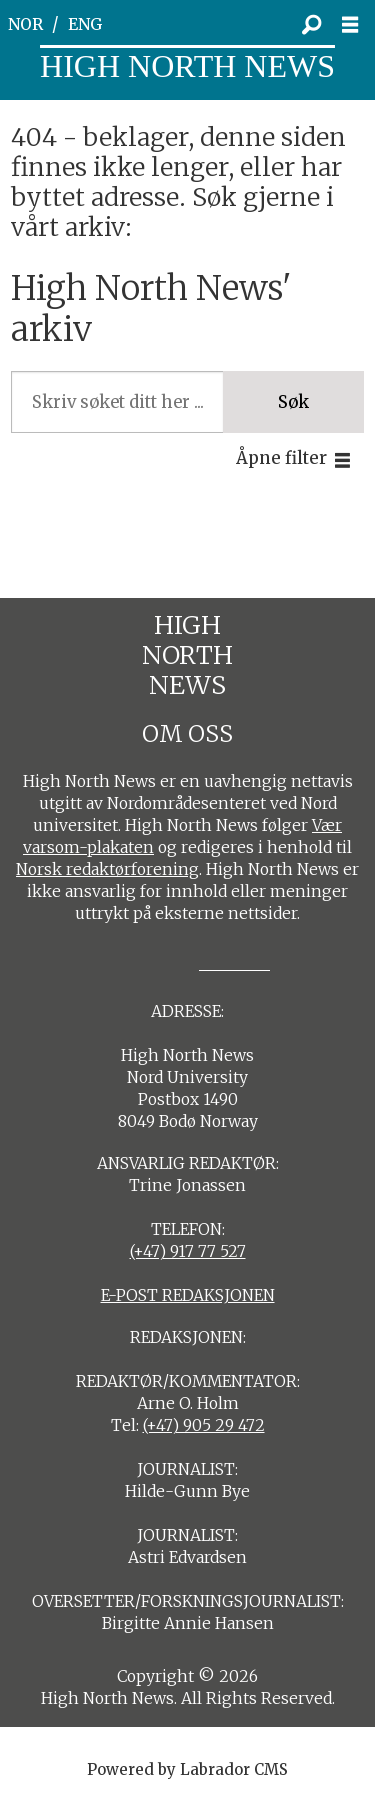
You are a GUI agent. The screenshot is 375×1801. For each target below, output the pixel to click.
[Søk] (311, 25)
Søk (293, 402)
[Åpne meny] (355, 25)
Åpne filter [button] (281, 458)
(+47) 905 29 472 (204, 1425)
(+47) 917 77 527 (188, 1251)
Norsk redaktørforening (107, 869)
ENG (85, 24)
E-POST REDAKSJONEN (188, 1295)
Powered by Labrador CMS (187, 1769)
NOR (25, 24)
